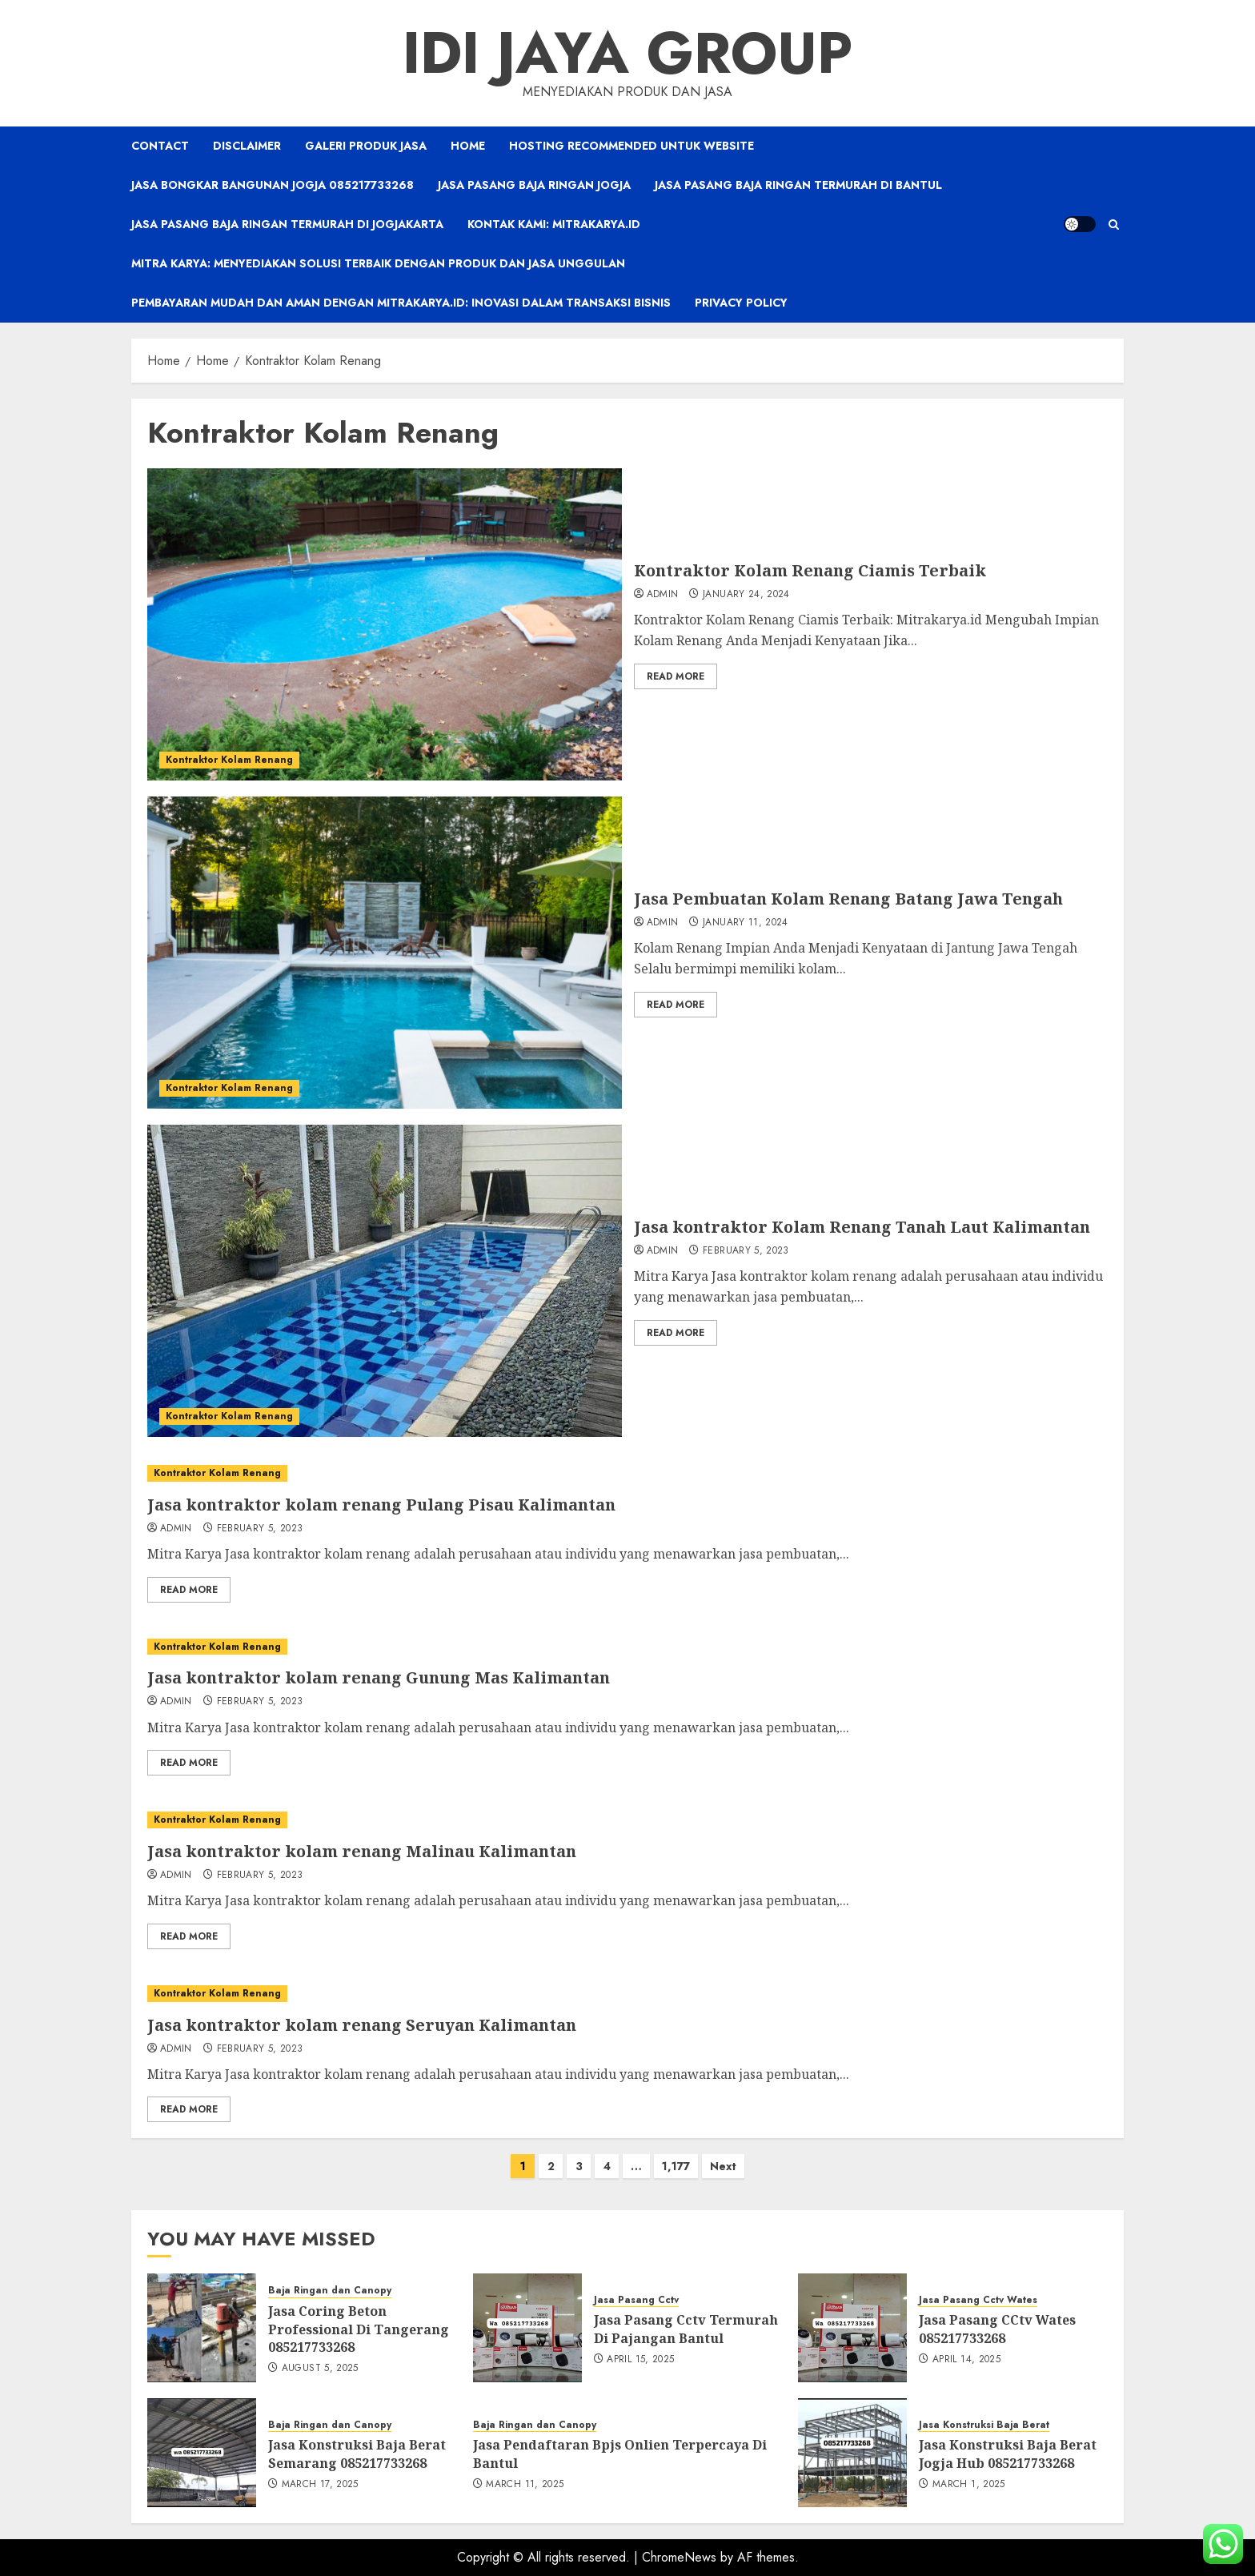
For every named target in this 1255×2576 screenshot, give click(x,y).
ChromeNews (679, 2557)
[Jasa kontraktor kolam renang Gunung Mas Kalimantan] (627, 1647)
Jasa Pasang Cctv (636, 2300)
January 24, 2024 (746, 594)
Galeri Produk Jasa (366, 146)
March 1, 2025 (968, 2484)
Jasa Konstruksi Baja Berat (984, 2425)
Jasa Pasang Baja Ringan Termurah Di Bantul (798, 185)
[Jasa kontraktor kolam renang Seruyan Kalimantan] (627, 1993)
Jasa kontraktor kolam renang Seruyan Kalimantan (361, 2025)
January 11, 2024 (745, 923)
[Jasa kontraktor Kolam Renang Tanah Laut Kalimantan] (384, 1281)
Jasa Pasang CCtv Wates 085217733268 (997, 2328)
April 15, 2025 (640, 2359)
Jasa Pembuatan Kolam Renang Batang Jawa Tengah (848, 898)
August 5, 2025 (320, 2368)
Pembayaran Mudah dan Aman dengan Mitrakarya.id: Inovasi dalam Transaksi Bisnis (401, 303)
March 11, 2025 (524, 2484)
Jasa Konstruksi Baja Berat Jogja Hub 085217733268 (1008, 2453)
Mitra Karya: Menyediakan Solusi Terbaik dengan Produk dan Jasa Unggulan (378, 263)
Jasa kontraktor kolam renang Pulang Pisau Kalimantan (381, 1504)
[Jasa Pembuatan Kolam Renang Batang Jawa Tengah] (384, 952)
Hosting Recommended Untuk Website (631, 146)
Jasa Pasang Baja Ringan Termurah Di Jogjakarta (287, 224)
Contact (160, 146)
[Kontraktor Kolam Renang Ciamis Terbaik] (384, 624)
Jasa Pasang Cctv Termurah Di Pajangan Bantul (686, 2328)
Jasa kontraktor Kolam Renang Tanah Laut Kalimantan (862, 1227)
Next (723, 2166)
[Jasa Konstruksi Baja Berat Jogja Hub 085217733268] (852, 2452)
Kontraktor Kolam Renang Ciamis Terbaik (810, 570)
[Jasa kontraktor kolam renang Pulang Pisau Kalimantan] (627, 1473)
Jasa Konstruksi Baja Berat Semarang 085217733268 (357, 2453)
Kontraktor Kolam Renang (229, 759)
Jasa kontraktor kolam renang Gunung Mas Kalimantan (378, 1677)
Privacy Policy (741, 303)
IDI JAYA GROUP (627, 52)
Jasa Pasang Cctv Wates (978, 2300)
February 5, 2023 (746, 1251)
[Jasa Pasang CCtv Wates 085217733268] (852, 2327)
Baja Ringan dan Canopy (329, 2290)
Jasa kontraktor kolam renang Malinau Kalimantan (361, 1851)
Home (468, 146)
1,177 (676, 2166)
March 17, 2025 (320, 2484)
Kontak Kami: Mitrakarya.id (553, 224)
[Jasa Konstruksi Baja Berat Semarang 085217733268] (201, 2452)
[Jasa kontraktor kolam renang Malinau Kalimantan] (627, 1820)
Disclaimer (247, 146)
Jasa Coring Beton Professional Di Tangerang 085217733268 (358, 2329)
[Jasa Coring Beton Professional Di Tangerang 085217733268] (201, 2327)
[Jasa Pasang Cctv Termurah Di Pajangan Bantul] (527, 2327)
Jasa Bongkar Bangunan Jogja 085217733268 (272, 185)
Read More (675, 676)
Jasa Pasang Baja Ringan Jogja (534, 185)
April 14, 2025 (966, 2359)
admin (663, 594)
